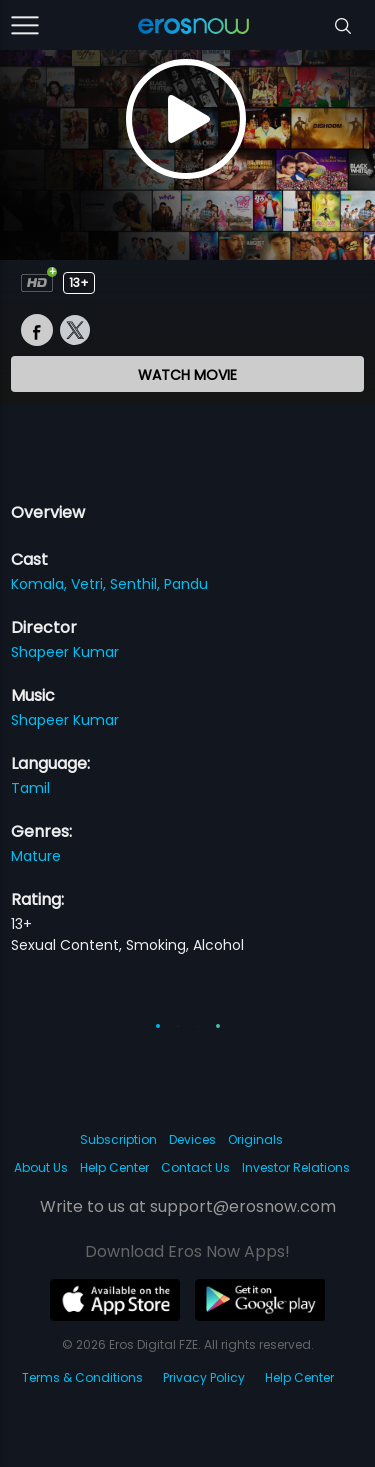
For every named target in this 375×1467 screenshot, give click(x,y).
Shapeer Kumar (65, 652)
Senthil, (137, 584)
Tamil (30, 788)
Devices (192, 1139)
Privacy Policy (204, 1377)
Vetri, (90, 584)
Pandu (186, 584)
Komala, (41, 584)
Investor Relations (296, 1167)
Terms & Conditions (82, 1377)
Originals (255, 1139)
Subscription (118, 1139)
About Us (41, 1167)
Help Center (114, 1167)
